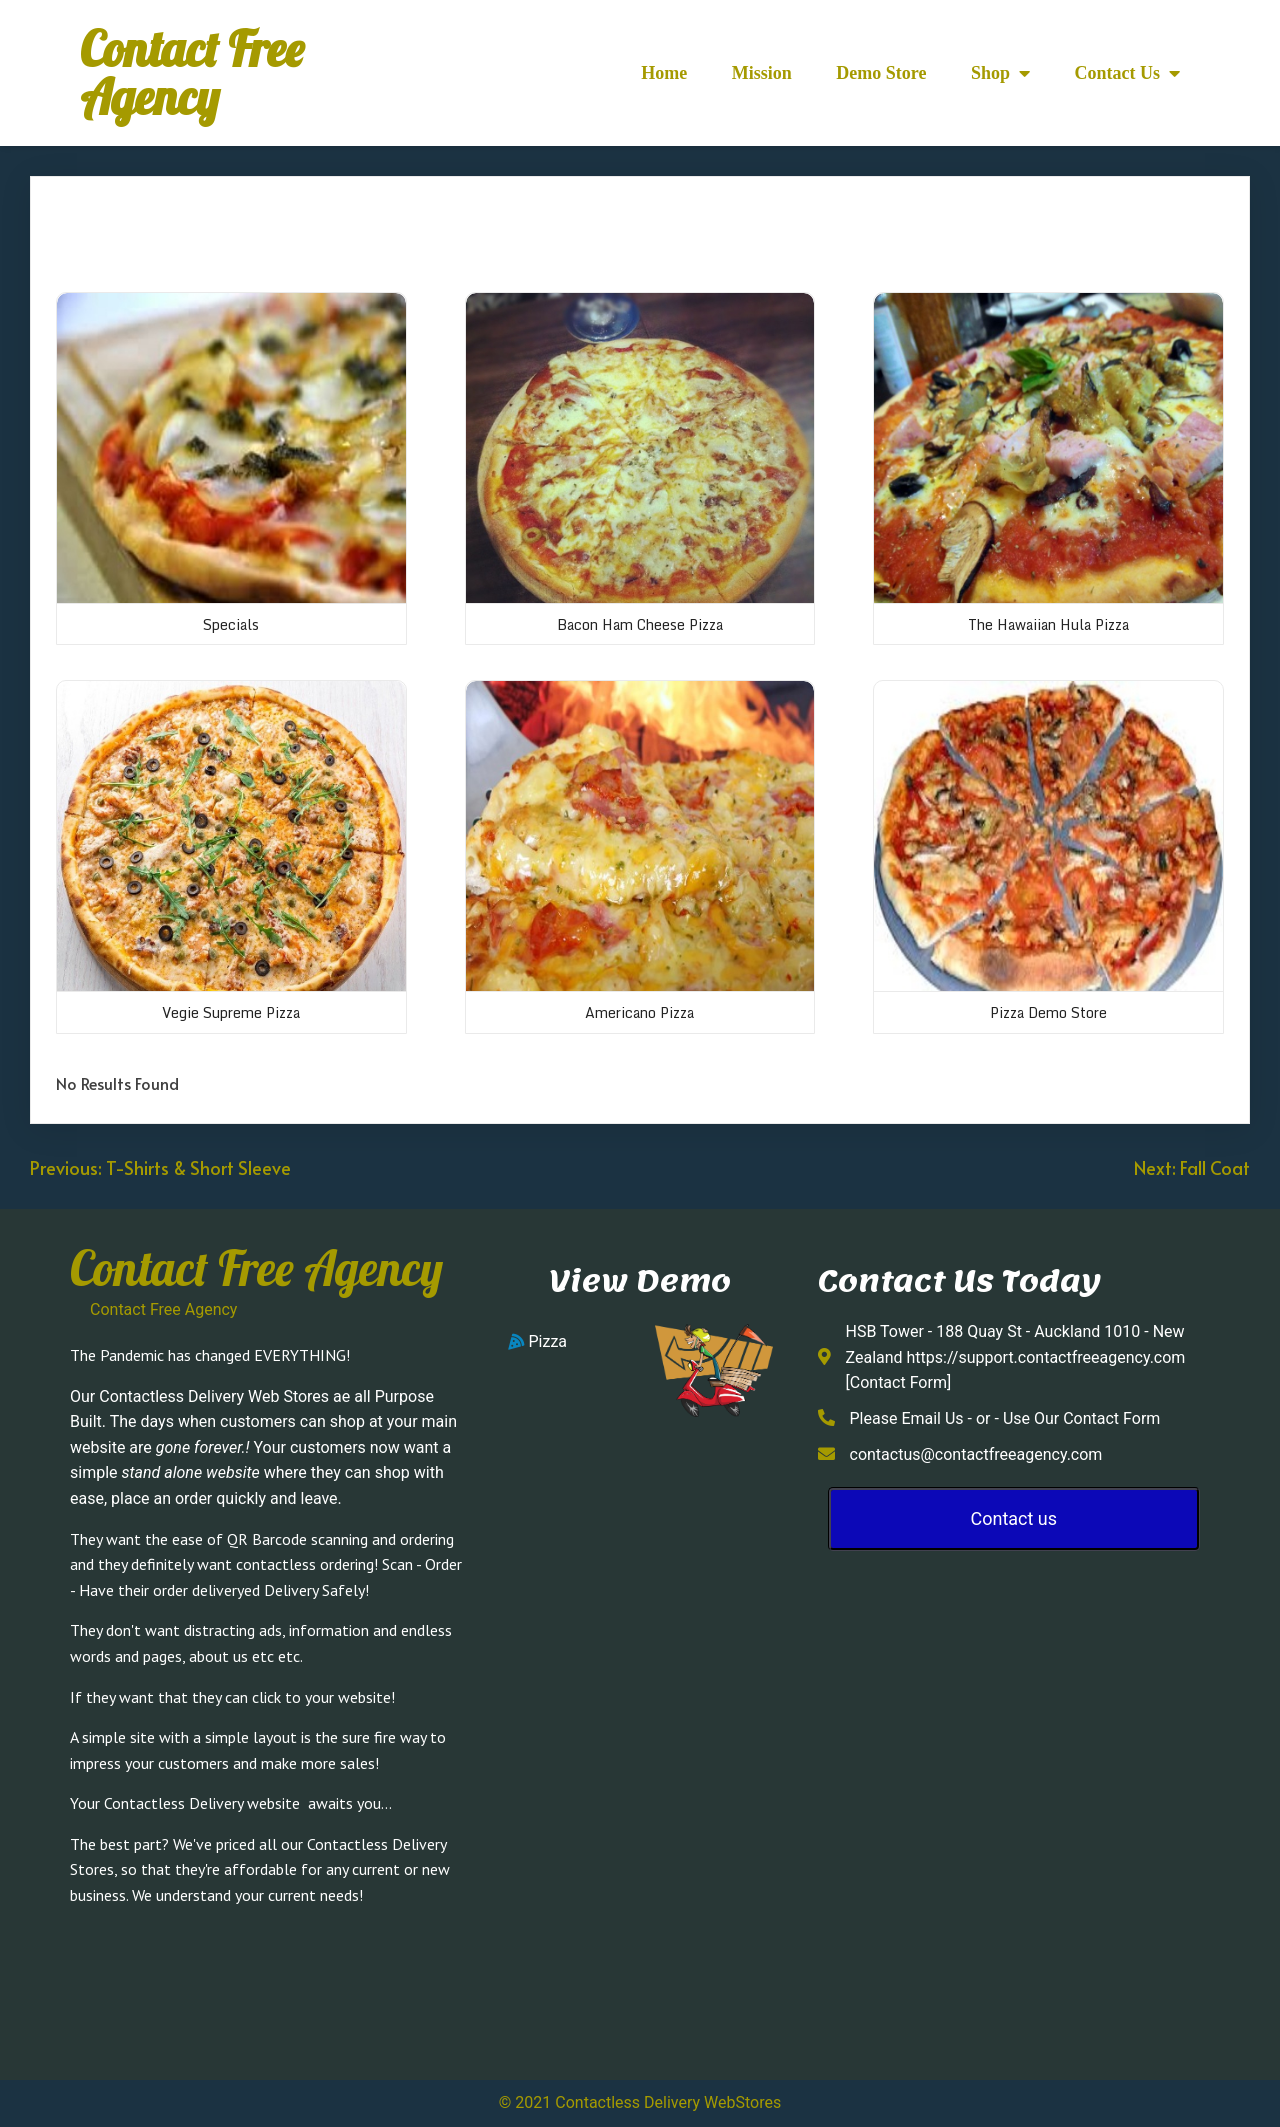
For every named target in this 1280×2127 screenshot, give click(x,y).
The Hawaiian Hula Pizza (1048, 624)
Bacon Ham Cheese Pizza (640, 624)
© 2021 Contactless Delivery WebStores (640, 2102)
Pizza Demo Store (1048, 1012)
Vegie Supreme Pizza (231, 1012)
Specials (231, 624)
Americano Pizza (639, 1012)
